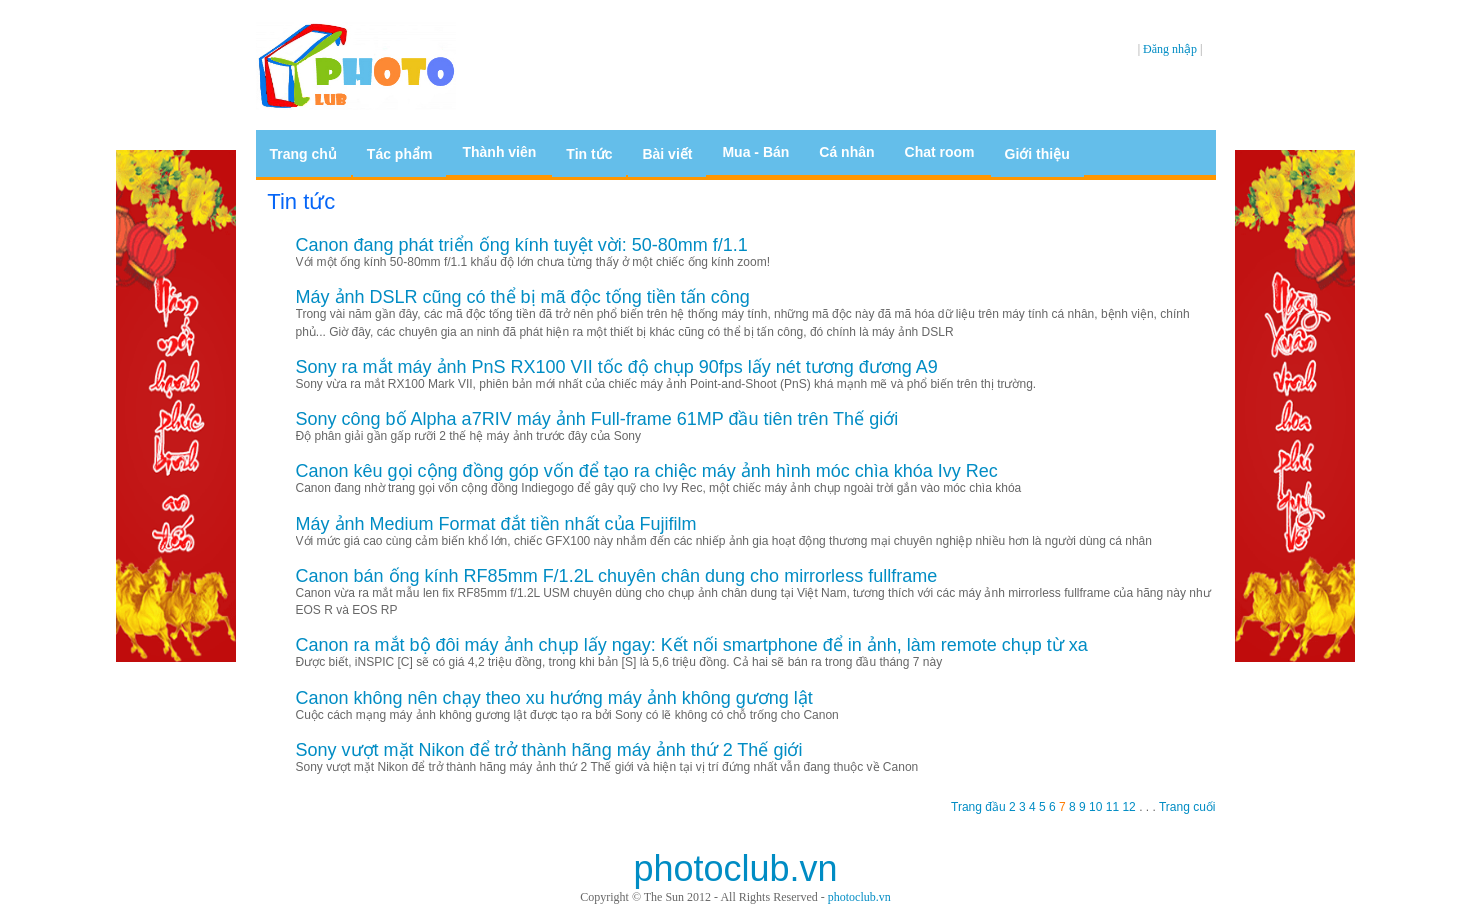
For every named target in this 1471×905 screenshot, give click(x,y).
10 (1097, 807)
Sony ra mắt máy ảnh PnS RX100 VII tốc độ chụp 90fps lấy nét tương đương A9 (617, 367)
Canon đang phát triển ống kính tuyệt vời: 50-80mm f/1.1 (522, 245)
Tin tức (589, 154)
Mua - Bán (755, 152)
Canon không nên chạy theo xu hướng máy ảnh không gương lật (554, 698)
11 (1114, 807)
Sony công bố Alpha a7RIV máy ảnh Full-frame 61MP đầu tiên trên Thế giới (597, 419)
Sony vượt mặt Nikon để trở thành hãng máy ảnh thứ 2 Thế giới (549, 750)
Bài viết (667, 154)
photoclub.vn (859, 897)
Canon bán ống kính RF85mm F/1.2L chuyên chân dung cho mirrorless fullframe (617, 576)
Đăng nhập (1170, 49)
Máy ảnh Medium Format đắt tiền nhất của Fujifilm (496, 524)
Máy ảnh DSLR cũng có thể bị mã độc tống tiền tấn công (523, 297)
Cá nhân (846, 152)
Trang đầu (980, 807)
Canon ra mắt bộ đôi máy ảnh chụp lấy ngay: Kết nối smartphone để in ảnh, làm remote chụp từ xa (692, 645)
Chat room (940, 152)
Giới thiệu (1037, 154)
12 (1130, 807)
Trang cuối (1186, 807)
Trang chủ (303, 154)
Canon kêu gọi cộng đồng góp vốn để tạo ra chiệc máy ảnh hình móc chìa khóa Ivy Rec (647, 471)
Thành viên (499, 152)
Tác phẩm (400, 154)
